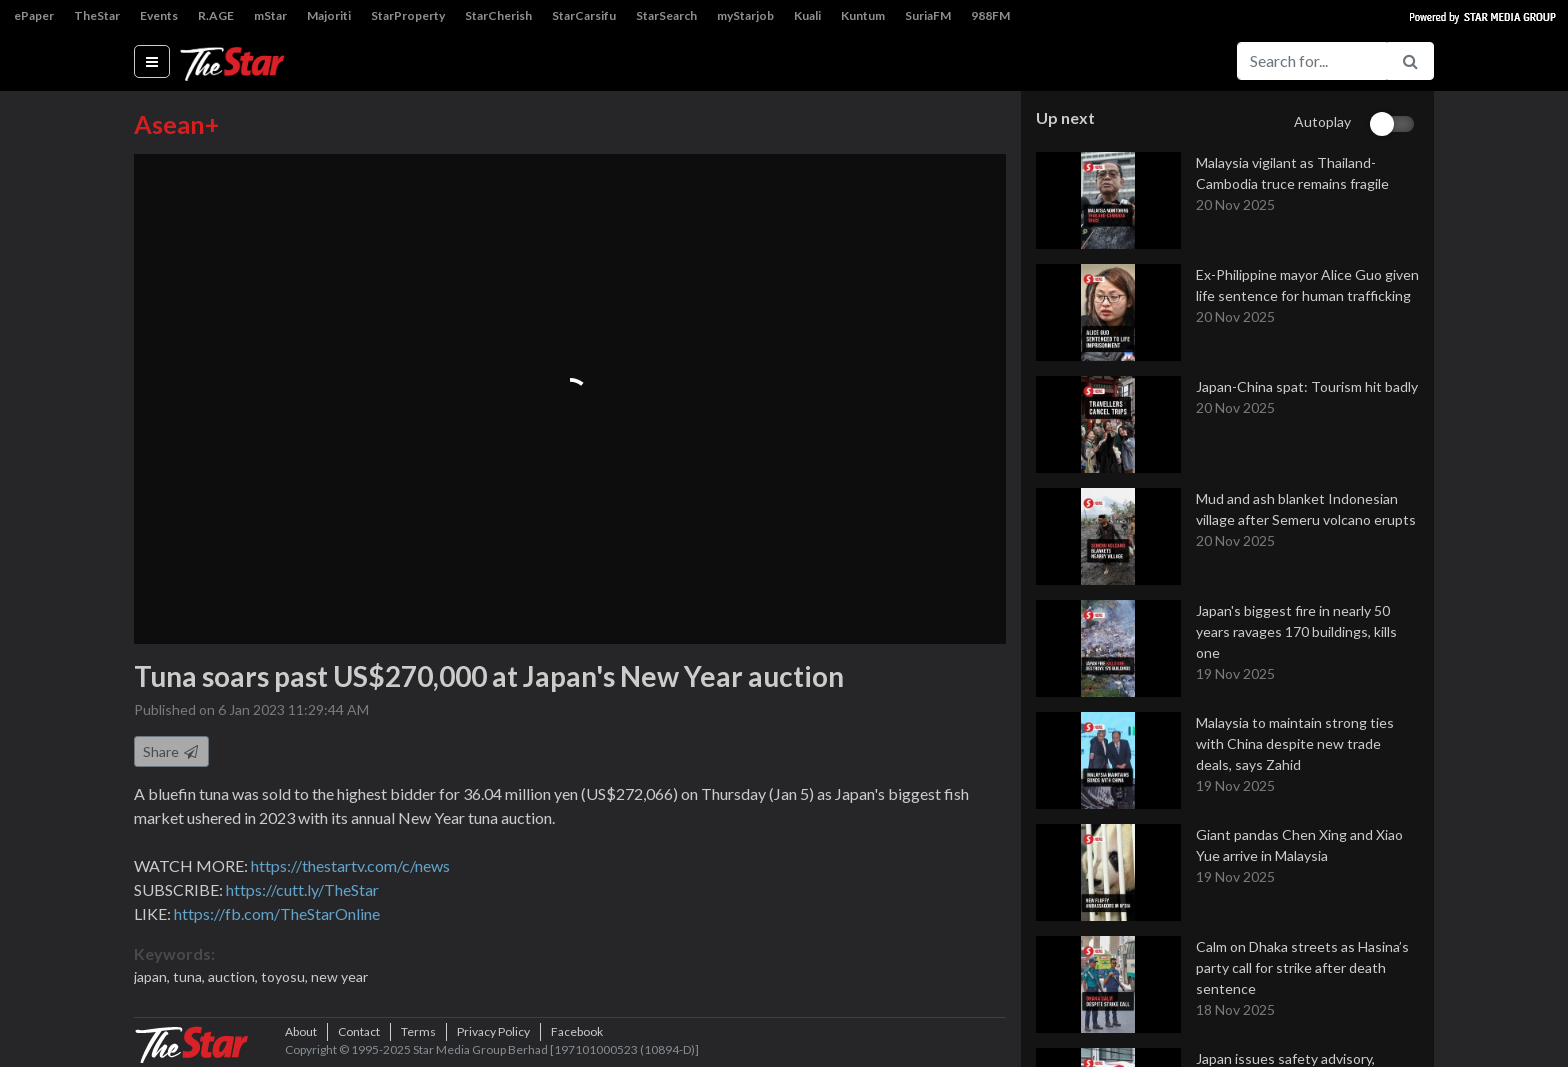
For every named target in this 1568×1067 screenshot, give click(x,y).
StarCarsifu (584, 15)
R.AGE (216, 15)
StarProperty (408, 15)
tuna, (190, 976)
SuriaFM (928, 15)
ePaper (34, 15)
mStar (270, 15)
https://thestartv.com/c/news (350, 865)
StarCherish (498, 15)
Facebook (577, 1031)
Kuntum (863, 15)
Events (159, 15)
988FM (990, 15)
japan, (153, 976)
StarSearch (666, 15)
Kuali (807, 15)
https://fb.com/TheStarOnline (277, 913)
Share (171, 751)
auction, (234, 976)
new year (339, 976)
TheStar (97, 15)
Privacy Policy (493, 1031)
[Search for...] (1312, 61)
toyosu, (286, 976)
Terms (418, 1031)
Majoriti (329, 15)
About (301, 1031)
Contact (359, 1031)
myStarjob (745, 15)
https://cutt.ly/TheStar (302, 889)
